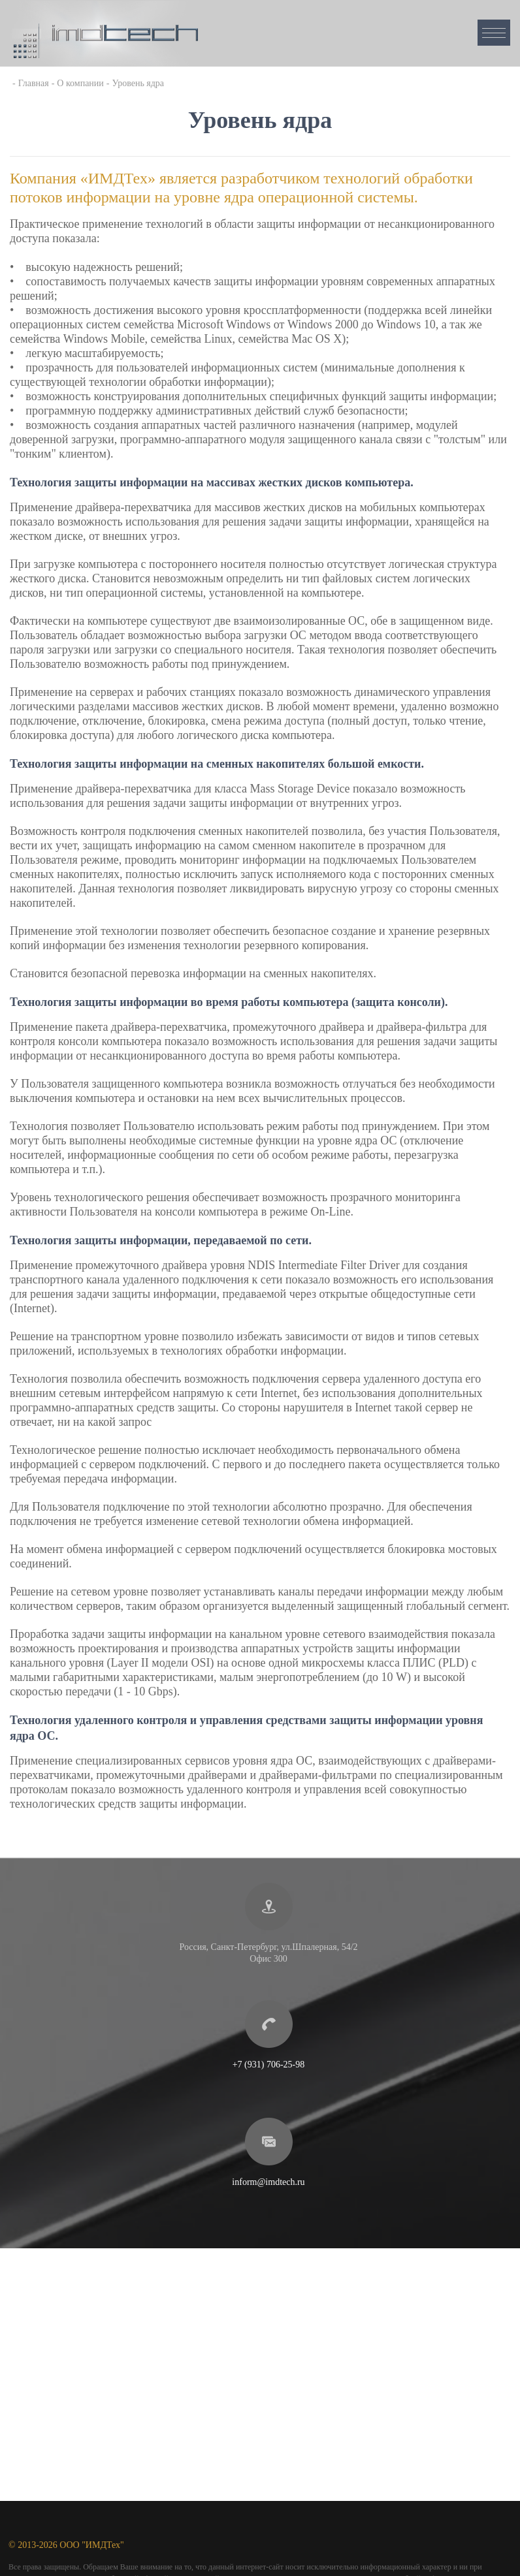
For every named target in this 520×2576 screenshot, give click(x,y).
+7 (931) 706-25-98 (269, 2064)
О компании (80, 83)
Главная (33, 83)
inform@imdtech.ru (268, 2182)
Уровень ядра (138, 83)
